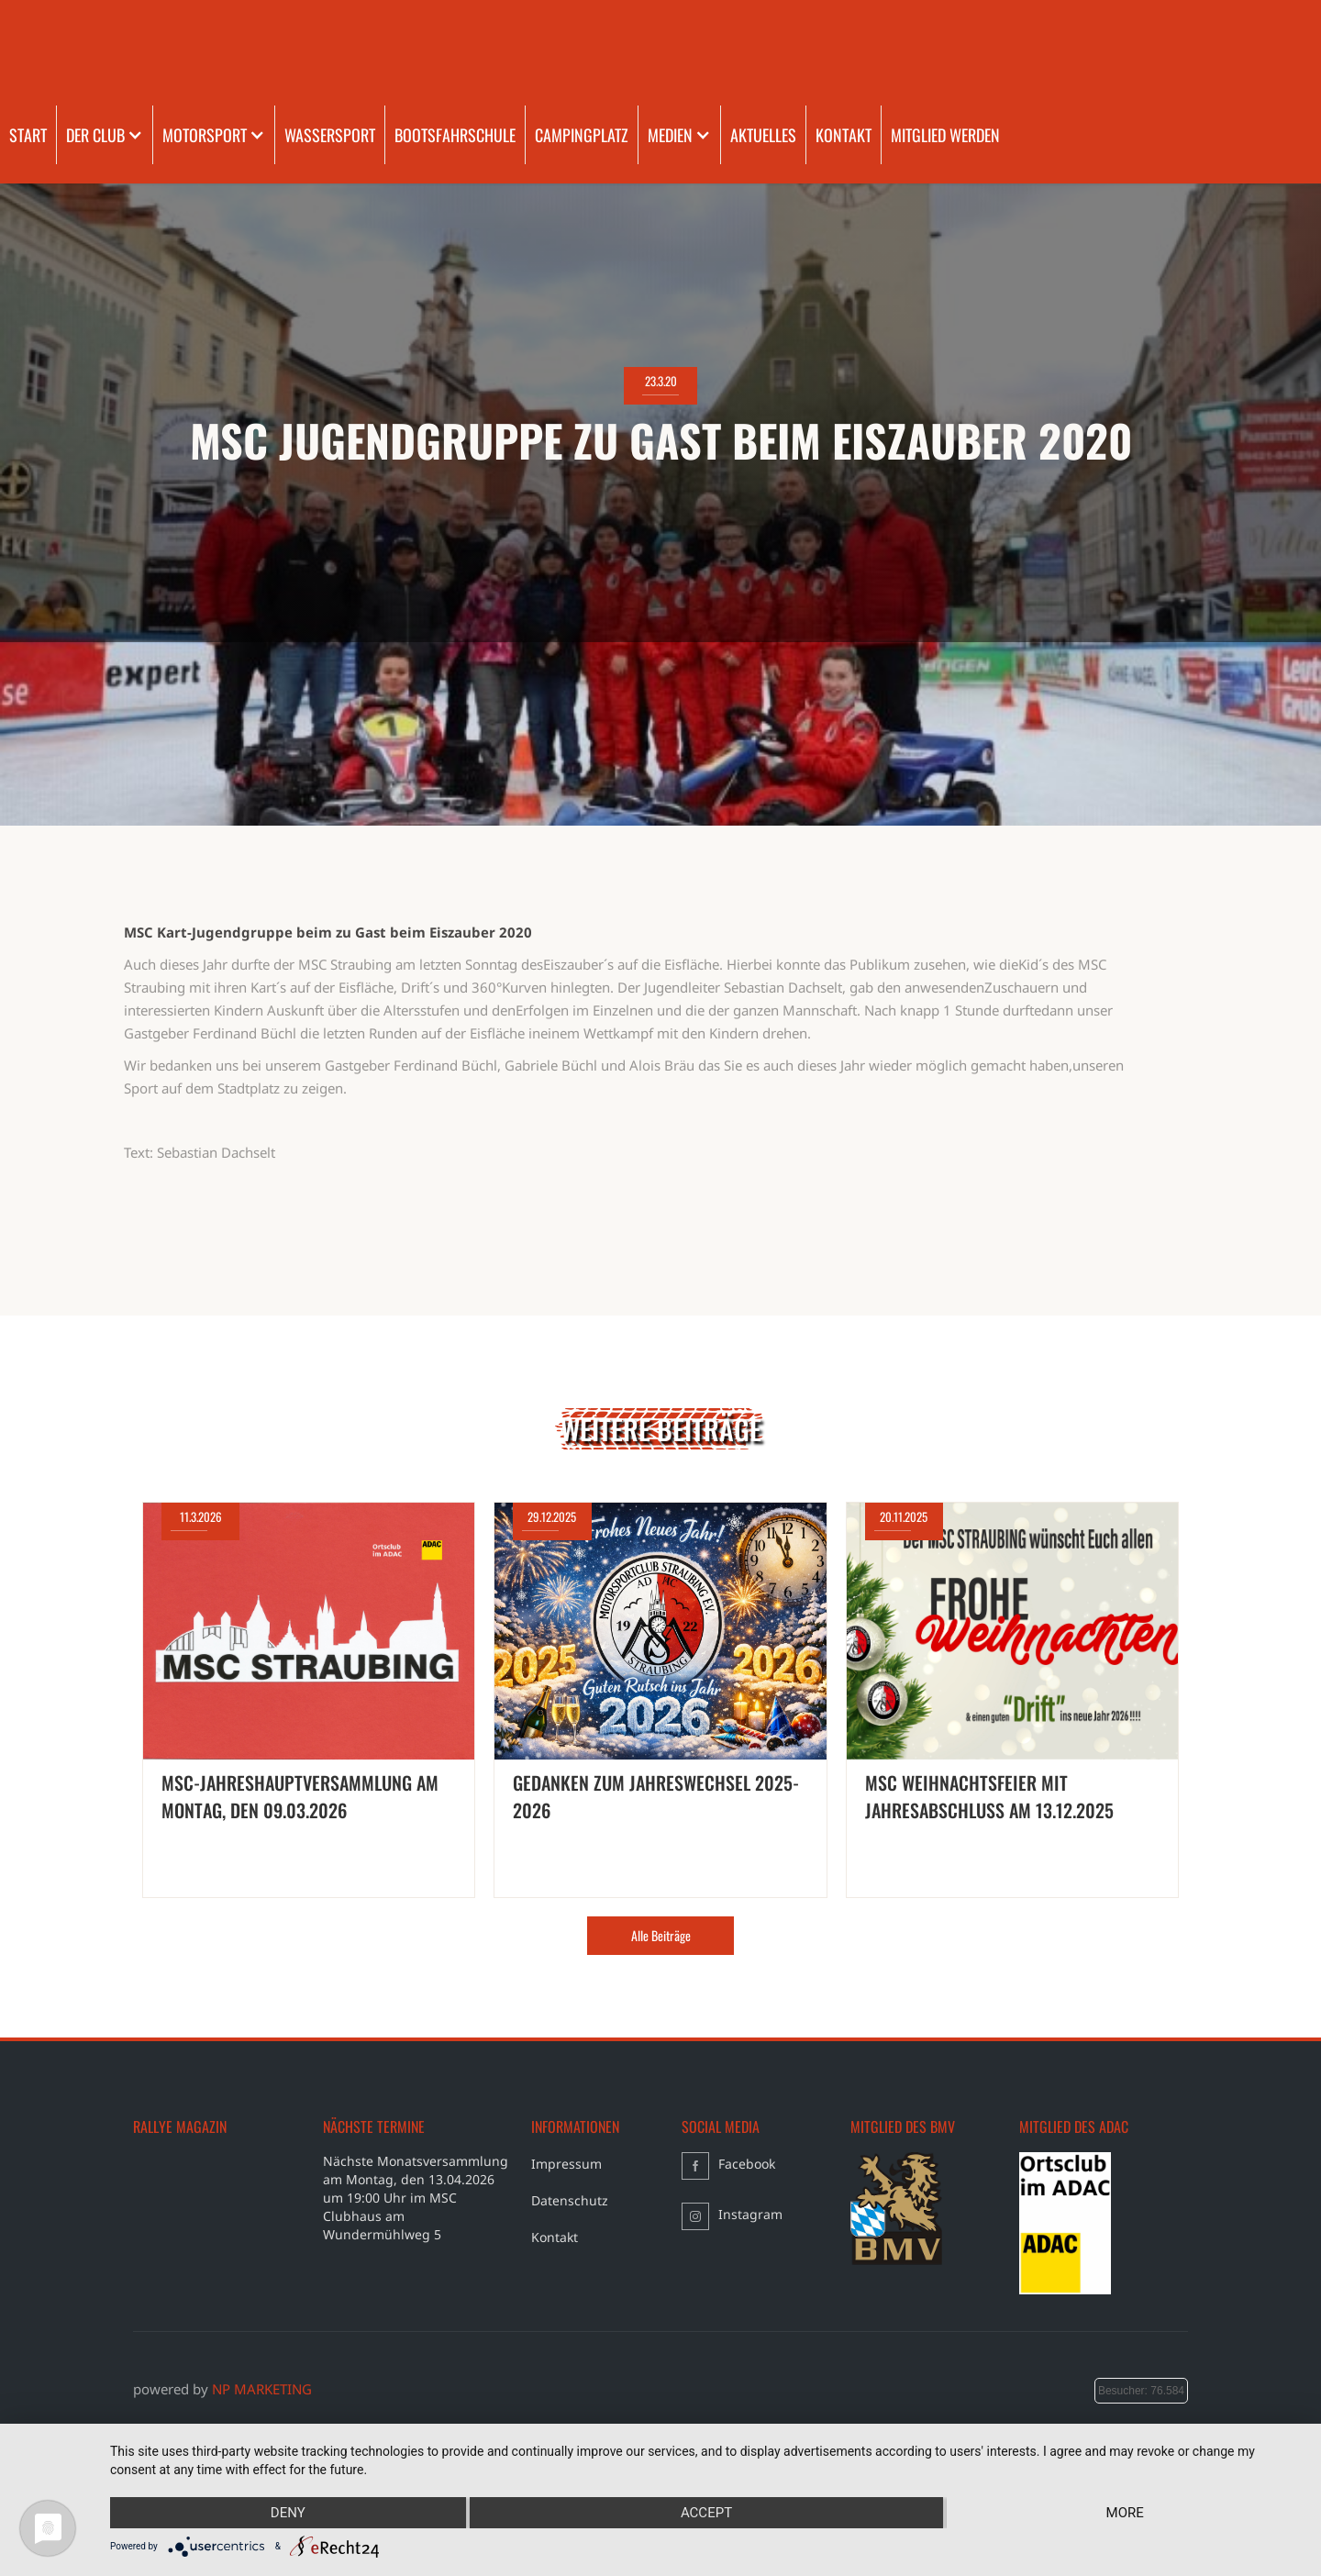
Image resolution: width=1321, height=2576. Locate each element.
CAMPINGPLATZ (581, 135)
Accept (706, 2512)
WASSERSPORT (329, 135)
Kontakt (554, 2237)
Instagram (750, 2214)
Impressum (566, 2163)
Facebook (746, 2163)
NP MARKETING (262, 2389)
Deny (288, 2512)
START (28, 135)
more (1125, 2512)
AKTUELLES (763, 135)
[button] (105, 134)
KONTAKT (843, 135)
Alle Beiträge (661, 1935)
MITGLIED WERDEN (945, 135)
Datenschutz (569, 2200)
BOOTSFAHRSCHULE (455, 135)
